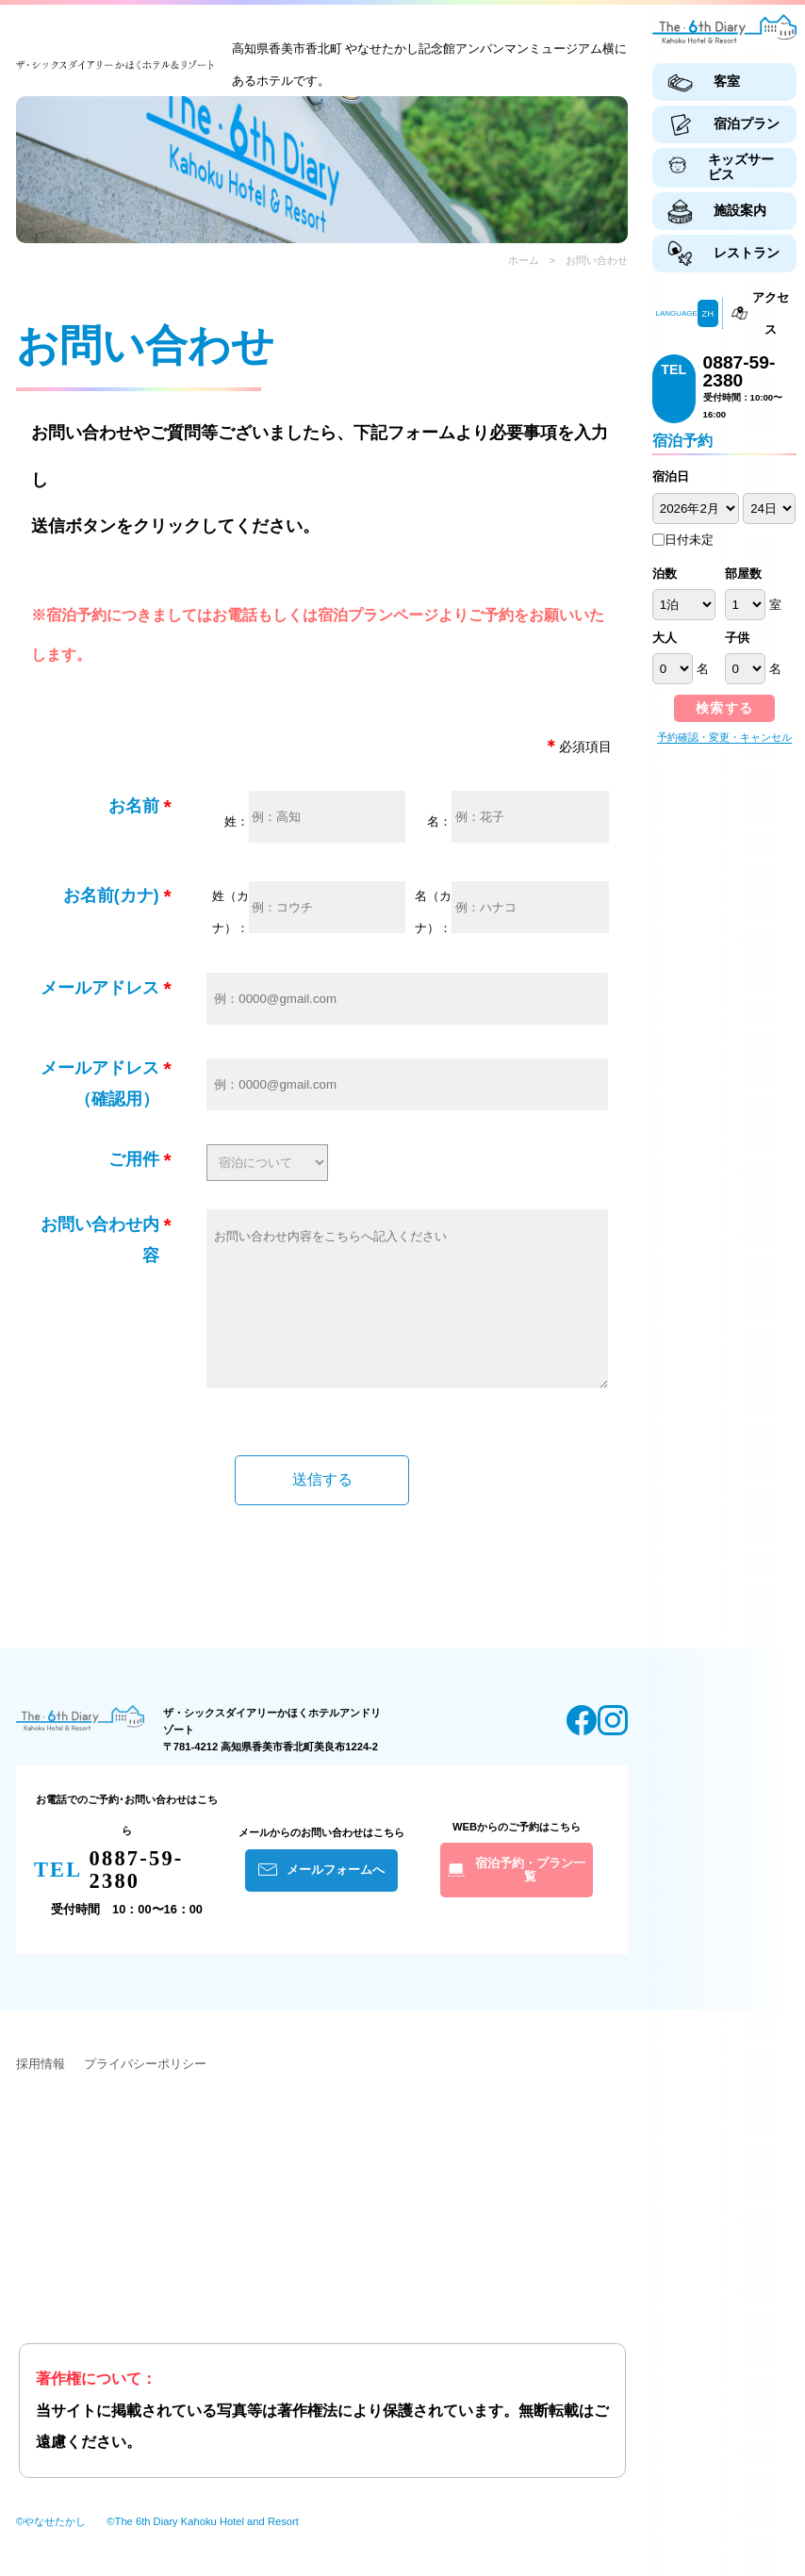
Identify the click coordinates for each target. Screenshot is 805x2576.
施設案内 (740, 210)
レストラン (747, 252)
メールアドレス (100, 987)
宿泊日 (670, 477)
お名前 (133, 805)
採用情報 (40, 2092)
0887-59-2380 (739, 371)
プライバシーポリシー (145, 2092)
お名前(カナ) (111, 895)
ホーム (523, 260)
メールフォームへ (336, 1898)
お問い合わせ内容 (100, 1240)
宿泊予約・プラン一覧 (530, 1897)
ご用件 (133, 1159)
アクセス (770, 313)
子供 (737, 638)
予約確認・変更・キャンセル (724, 737)
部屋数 (743, 573)
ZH (707, 313)
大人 (664, 638)
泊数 (664, 573)
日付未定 (683, 540)
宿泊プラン (747, 123)
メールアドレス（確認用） (100, 1083)
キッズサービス (741, 167)
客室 (727, 81)
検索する (725, 707)
